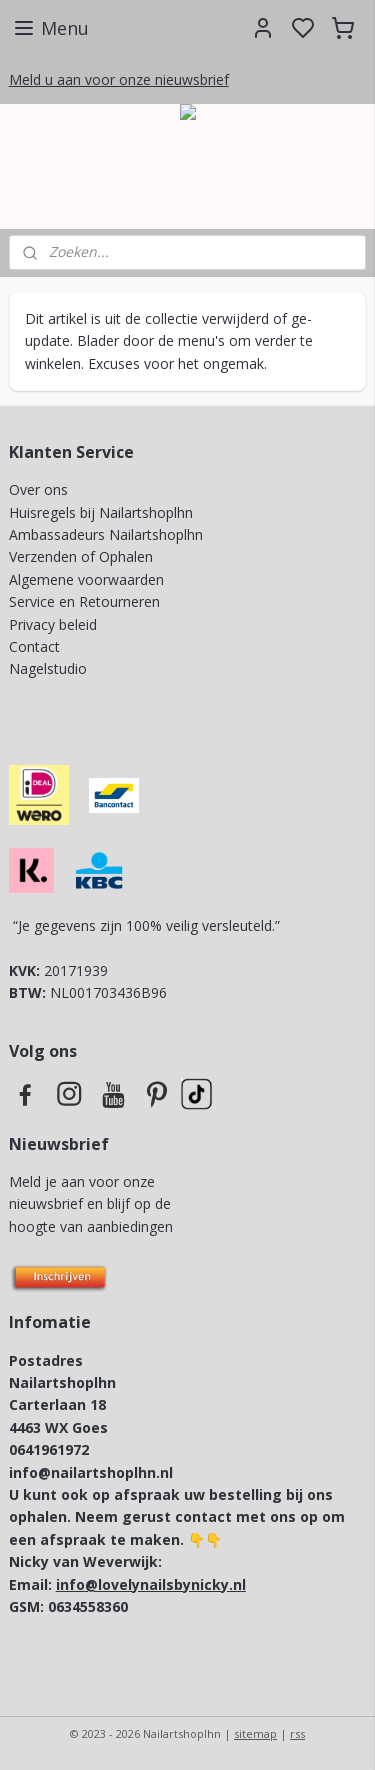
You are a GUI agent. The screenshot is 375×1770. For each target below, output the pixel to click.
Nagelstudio (48, 668)
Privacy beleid (55, 624)
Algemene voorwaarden (86, 579)
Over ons (38, 489)
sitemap (255, 1733)
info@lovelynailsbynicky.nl (151, 1584)
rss (297, 1733)
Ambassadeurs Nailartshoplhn (106, 534)
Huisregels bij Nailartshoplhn (101, 512)
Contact (34, 646)
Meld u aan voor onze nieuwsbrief (119, 79)
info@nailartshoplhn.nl (91, 1472)
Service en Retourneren (84, 601)
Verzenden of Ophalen (81, 556)
